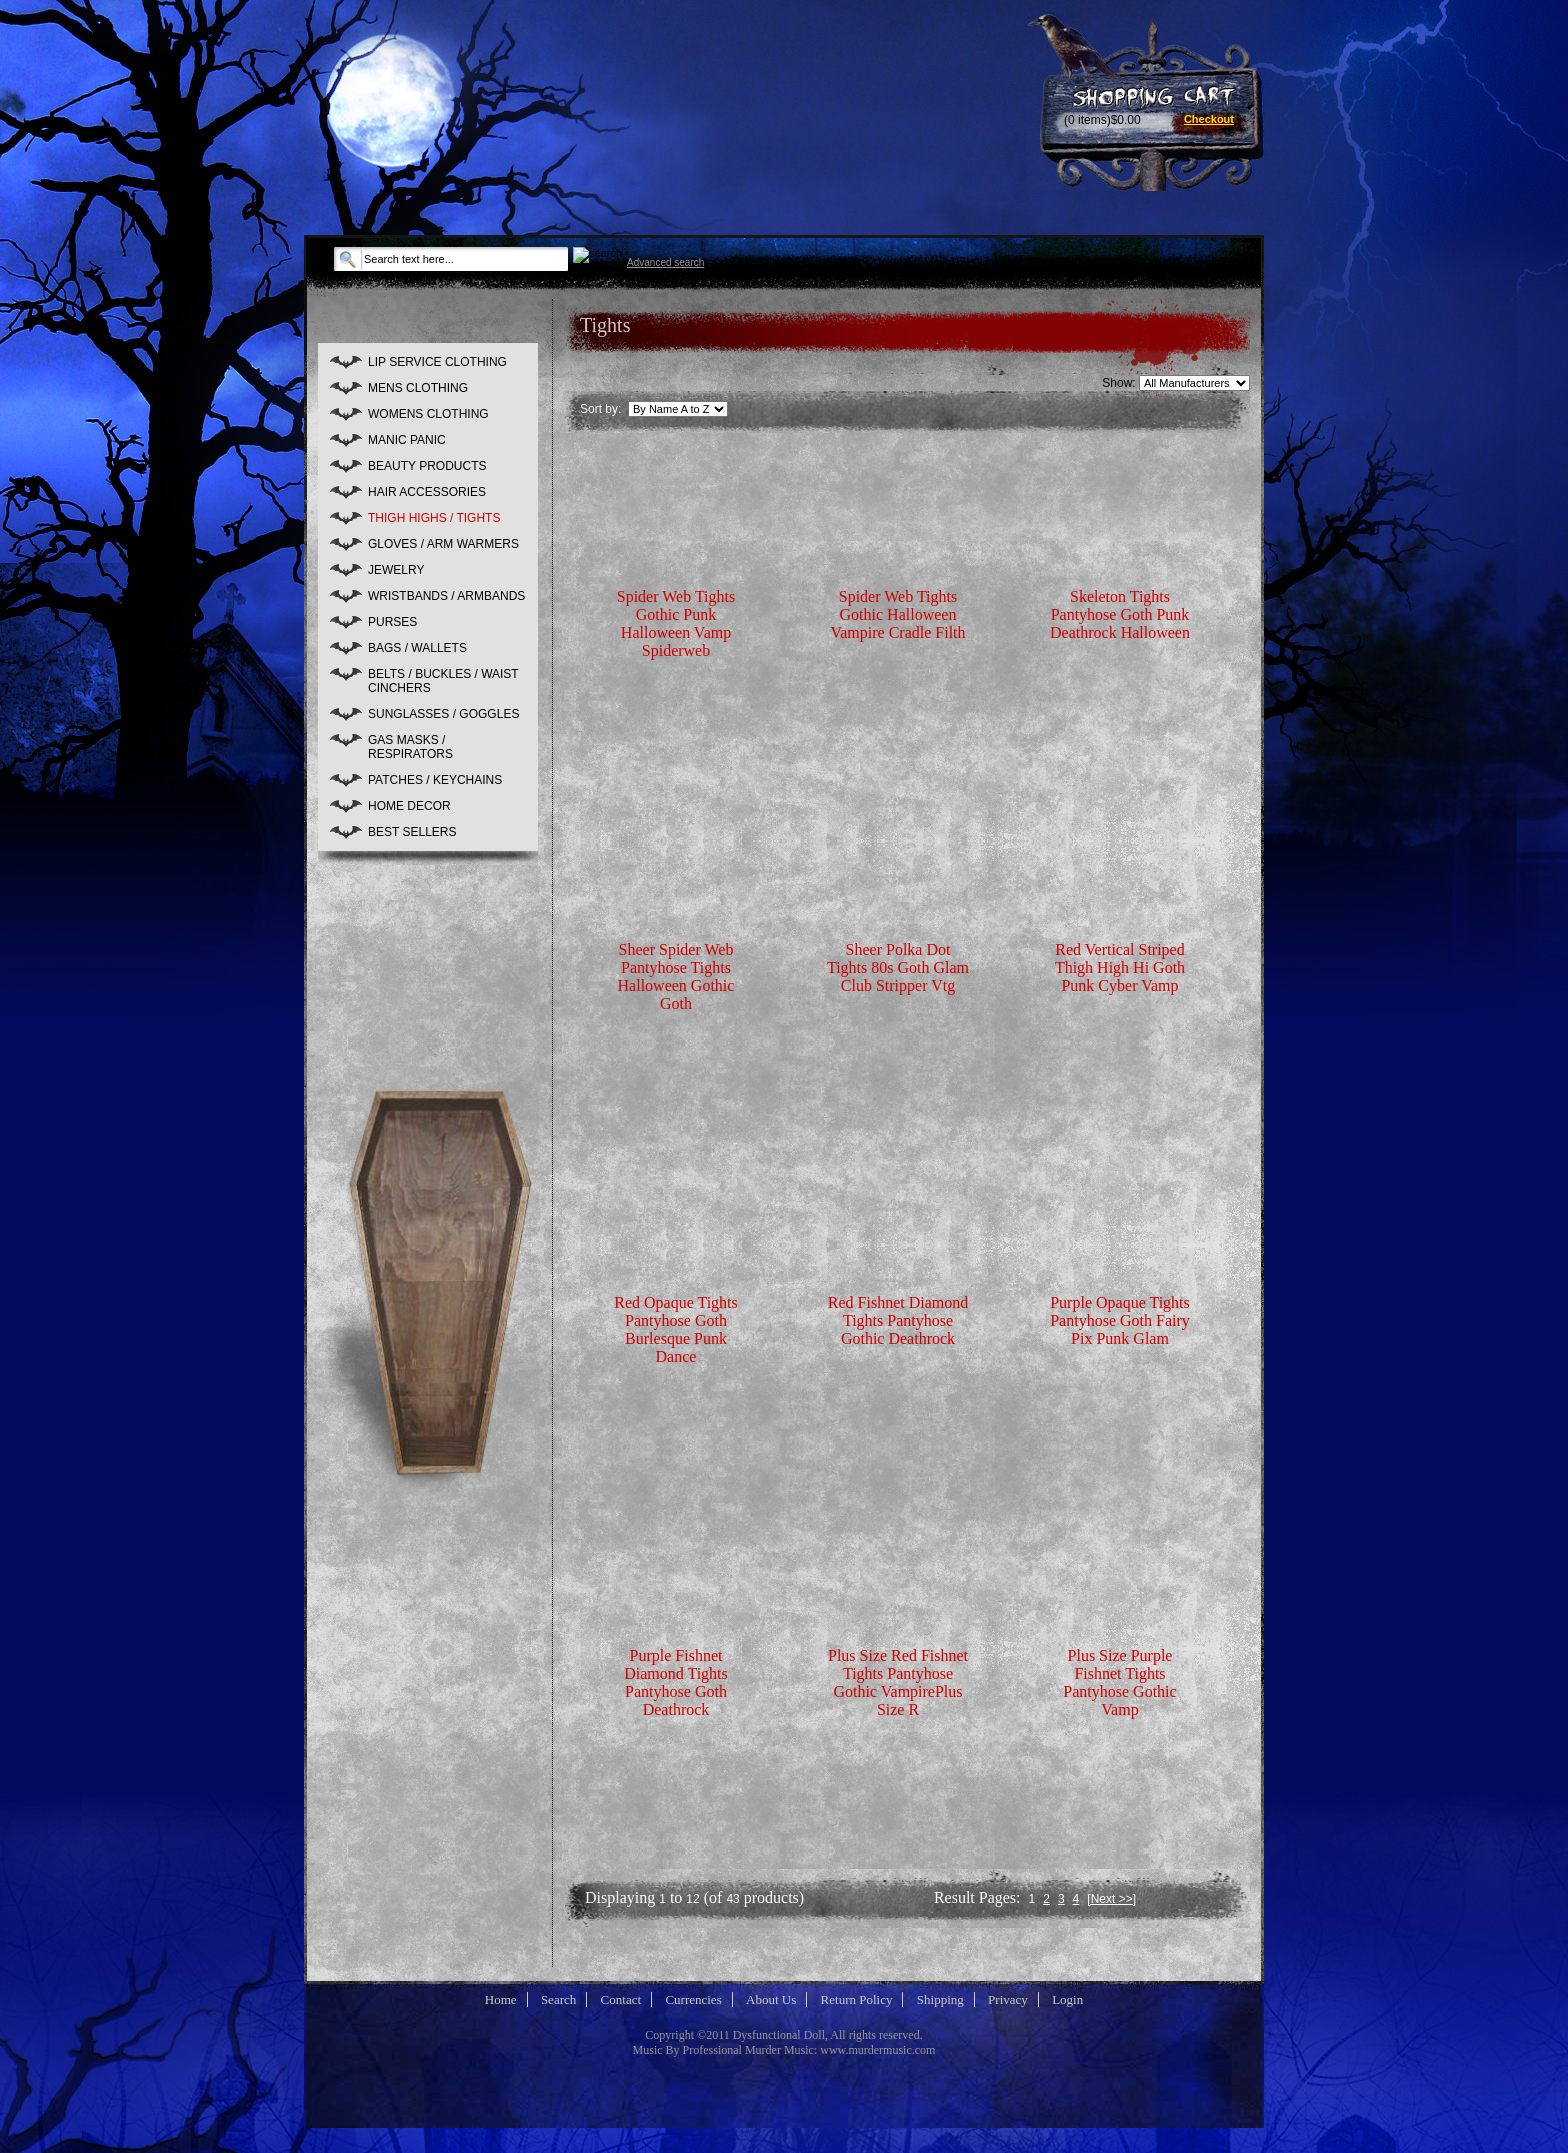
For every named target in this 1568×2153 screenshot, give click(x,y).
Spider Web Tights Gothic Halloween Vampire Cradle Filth (897, 614)
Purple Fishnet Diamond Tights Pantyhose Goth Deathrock (676, 1682)
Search (558, 1999)
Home (501, 1999)
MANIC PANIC (407, 440)
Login (1067, 1999)
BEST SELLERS (412, 832)
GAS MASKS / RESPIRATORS (410, 747)
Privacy (1008, 1999)
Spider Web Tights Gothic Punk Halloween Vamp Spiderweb (676, 623)
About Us (771, 1999)
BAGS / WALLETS (417, 648)
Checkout (1209, 119)
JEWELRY (396, 570)
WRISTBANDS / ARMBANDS (446, 596)
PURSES (392, 622)
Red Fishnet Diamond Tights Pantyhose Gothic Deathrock (898, 1320)
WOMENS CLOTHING (428, 414)
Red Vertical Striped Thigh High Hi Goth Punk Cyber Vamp (1120, 967)
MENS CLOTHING (418, 388)
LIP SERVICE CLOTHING (437, 362)
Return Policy (857, 1999)
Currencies (693, 1999)
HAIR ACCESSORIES (427, 492)
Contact (621, 1999)
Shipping (940, 1999)
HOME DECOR (409, 806)
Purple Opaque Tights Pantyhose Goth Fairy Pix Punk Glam (1120, 1320)
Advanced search (665, 262)
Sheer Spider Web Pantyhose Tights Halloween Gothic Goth (676, 976)
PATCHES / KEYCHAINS (435, 780)
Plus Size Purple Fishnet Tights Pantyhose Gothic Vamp (1119, 1682)
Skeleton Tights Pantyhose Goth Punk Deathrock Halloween (1120, 614)
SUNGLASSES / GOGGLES (443, 714)
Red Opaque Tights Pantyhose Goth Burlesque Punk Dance (676, 1329)
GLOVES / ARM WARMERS (443, 544)
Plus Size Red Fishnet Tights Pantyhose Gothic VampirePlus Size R (898, 1682)
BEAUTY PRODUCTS (427, 466)
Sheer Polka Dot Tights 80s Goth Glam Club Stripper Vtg (898, 967)
